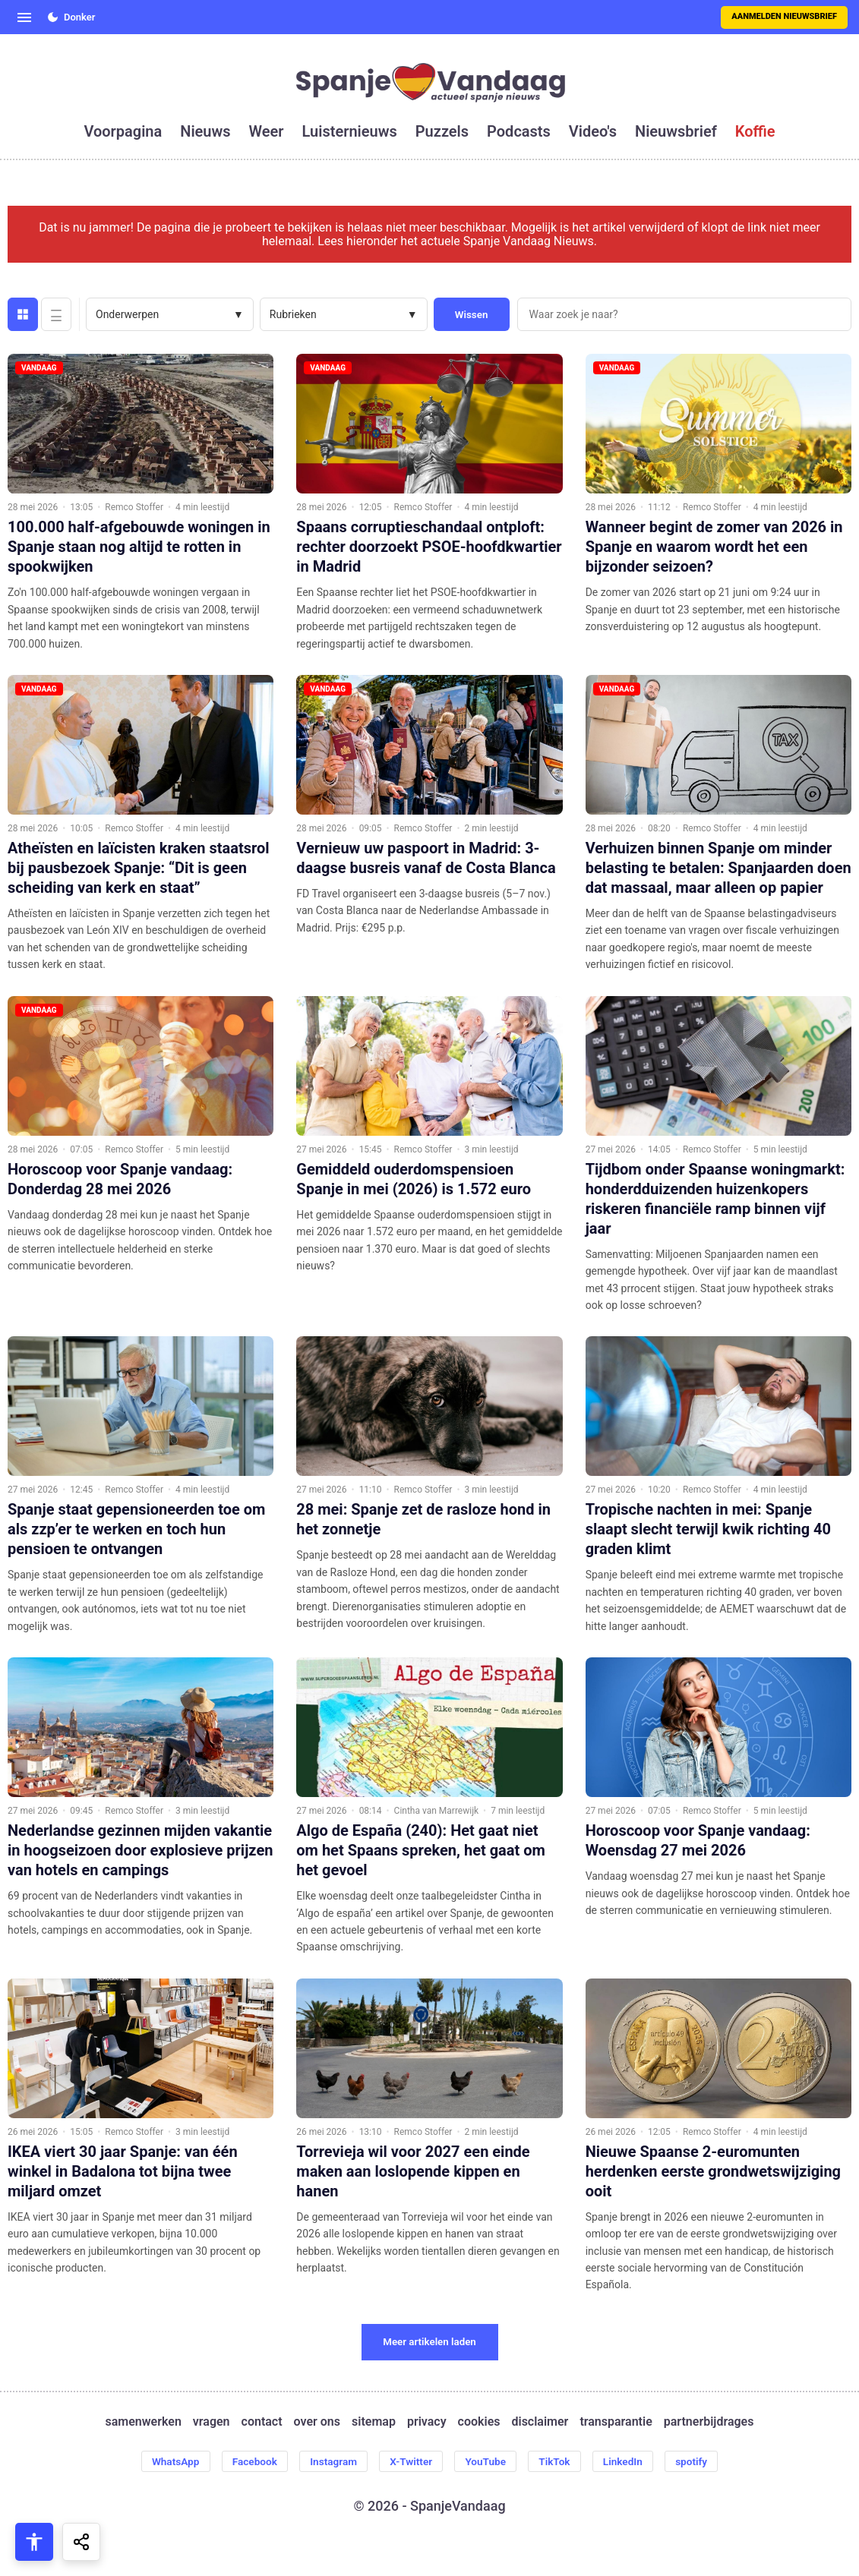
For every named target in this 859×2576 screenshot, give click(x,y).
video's (593, 131)
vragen (211, 2422)
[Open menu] (24, 17)
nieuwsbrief (676, 131)
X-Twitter (411, 2461)
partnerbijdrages (709, 2422)
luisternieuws (349, 131)
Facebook (249, 2461)
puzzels (442, 131)
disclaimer (539, 2422)
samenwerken (144, 2422)
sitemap (374, 2422)
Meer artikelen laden (429, 2341)
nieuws (205, 131)
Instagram (330, 2461)
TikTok (558, 2461)
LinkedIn (629, 2461)
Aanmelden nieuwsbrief (784, 16)
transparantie (616, 2422)
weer (266, 131)
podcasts (519, 131)
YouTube (487, 2461)
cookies (479, 2422)
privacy (427, 2422)
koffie (755, 131)
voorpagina (123, 131)
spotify (700, 2461)
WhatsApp (166, 2461)
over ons (317, 2422)
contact (262, 2422)
